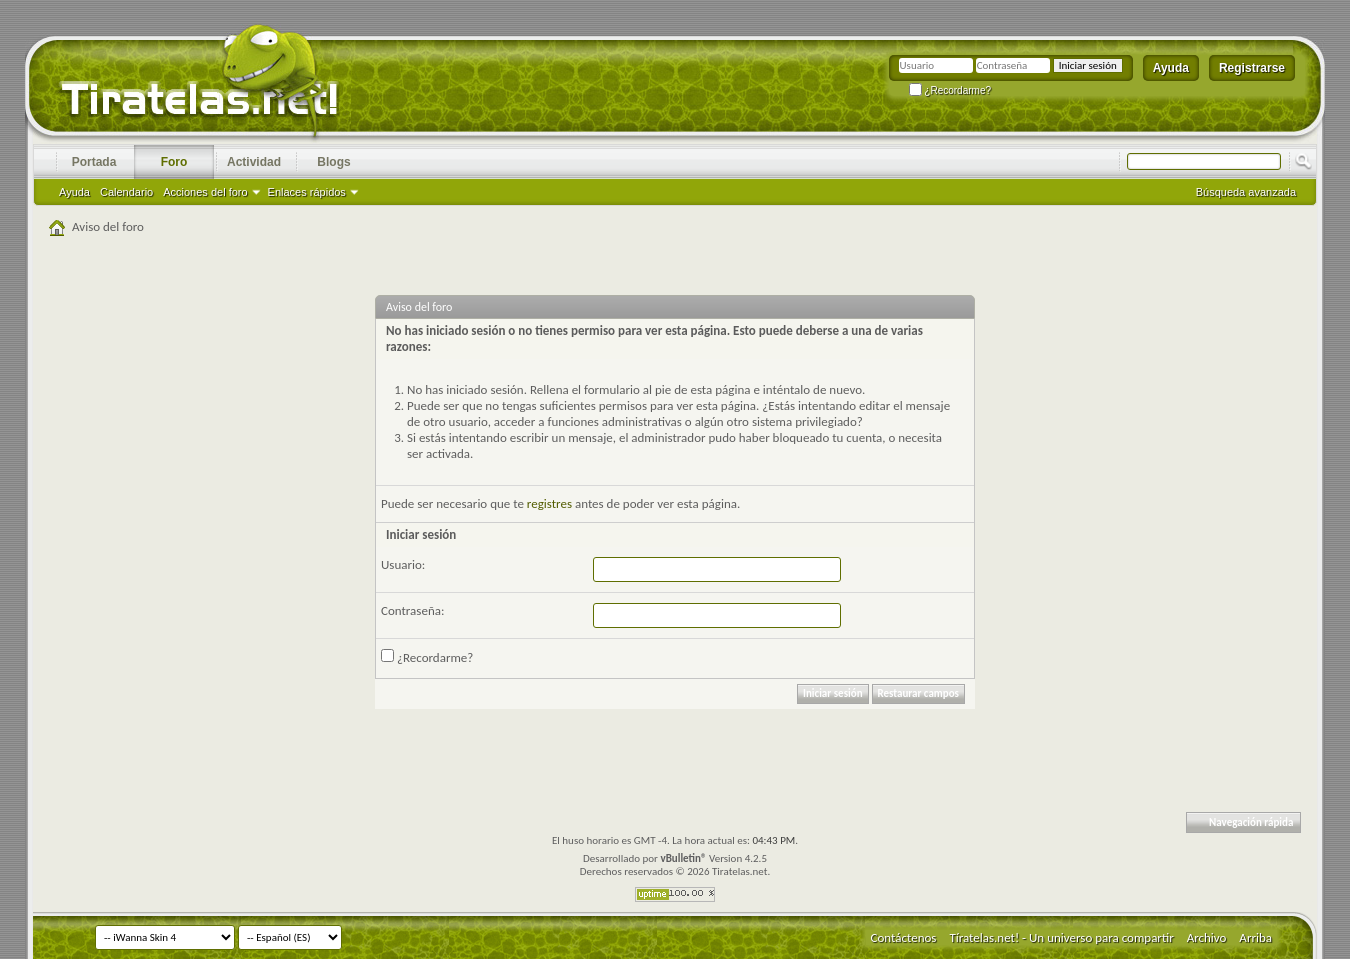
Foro (174, 162)
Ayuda (1171, 68)
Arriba (1255, 937)
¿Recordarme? (950, 90)
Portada (94, 162)
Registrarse (1252, 68)
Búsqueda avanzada (1246, 192)
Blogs (333, 162)
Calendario (126, 192)
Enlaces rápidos (307, 192)
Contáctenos (904, 937)
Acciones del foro (205, 192)
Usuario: (403, 564)
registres (549, 503)
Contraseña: (412, 610)
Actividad (254, 162)
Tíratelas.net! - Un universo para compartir (1061, 937)
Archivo (1207, 937)
